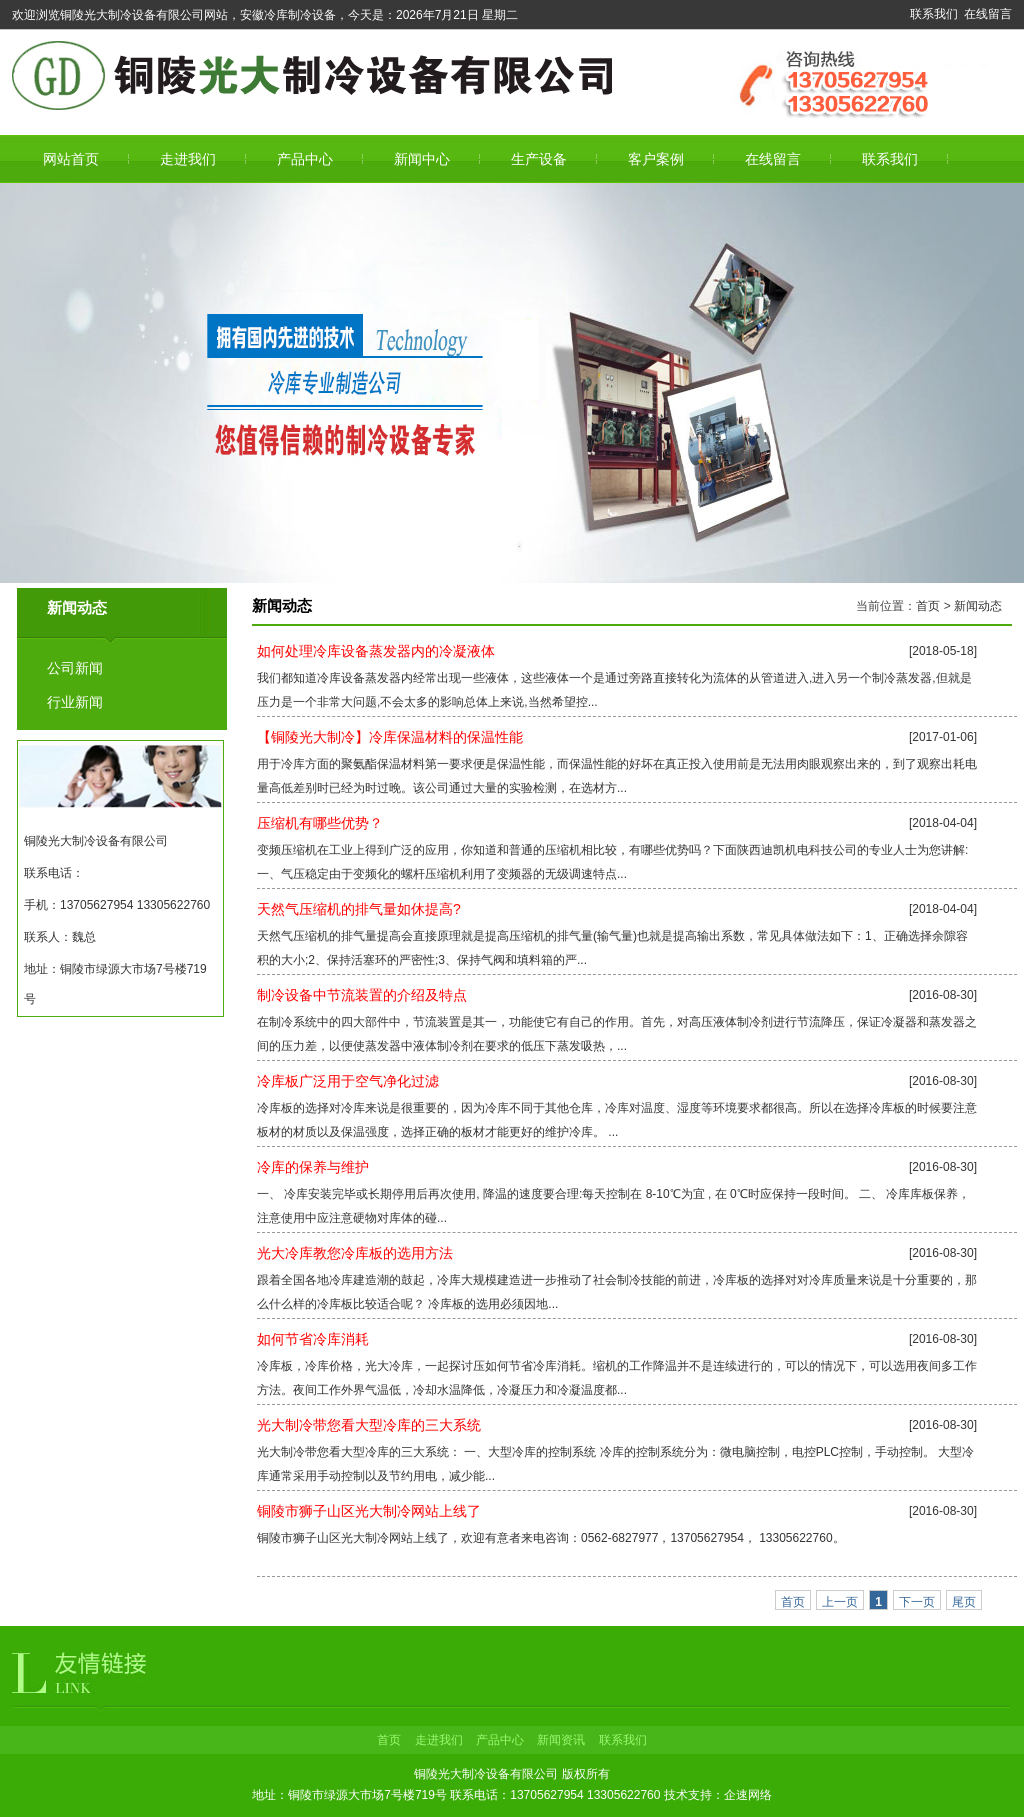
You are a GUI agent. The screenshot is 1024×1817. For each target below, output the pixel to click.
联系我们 (934, 14)
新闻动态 (978, 606)
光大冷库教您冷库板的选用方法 (355, 1253)
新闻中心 (422, 159)
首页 (928, 606)
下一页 (917, 1602)
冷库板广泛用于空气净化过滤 (348, 1081)
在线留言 (988, 14)
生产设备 (539, 159)
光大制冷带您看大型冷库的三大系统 (369, 1425)
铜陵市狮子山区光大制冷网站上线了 (369, 1511)
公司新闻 (75, 668)
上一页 (840, 1602)
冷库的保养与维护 (313, 1167)
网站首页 (71, 159)
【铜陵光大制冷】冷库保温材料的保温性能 (390, 737)
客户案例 (656, 159)
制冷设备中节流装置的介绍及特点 (362, 995)
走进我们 (188, 159)
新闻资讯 (561, 1740)
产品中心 (305, 159)
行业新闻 (75, 702)
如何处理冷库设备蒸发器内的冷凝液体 (376, 651)
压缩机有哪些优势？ (320, 823)
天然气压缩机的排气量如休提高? (359, 909)
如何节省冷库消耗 (313, 1339)
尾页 (964, 1602)
